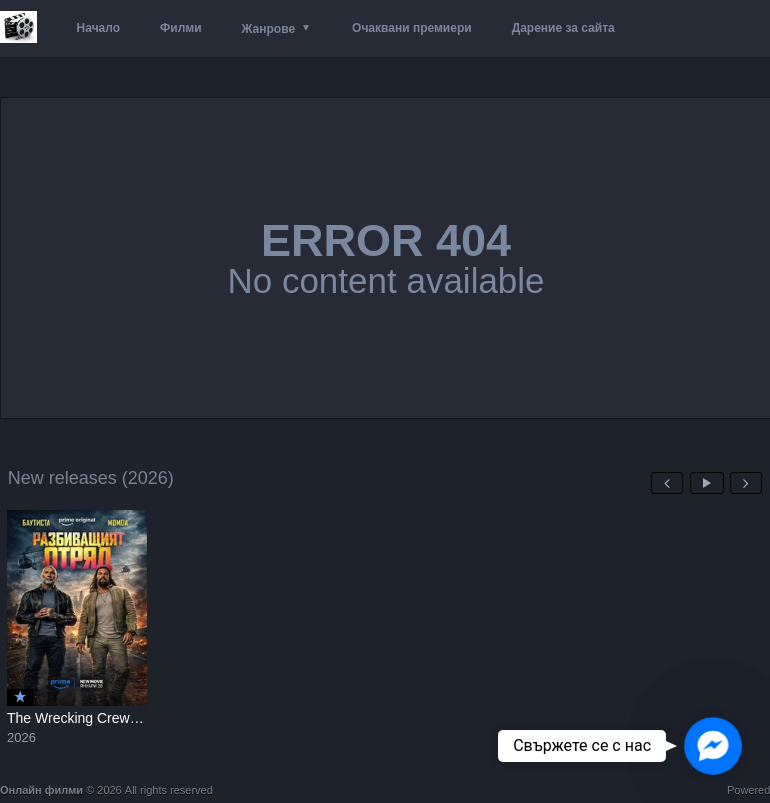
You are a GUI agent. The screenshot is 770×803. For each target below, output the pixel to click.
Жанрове (268, 29)
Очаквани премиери (412, 28)
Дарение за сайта (563, 28)
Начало (98, 28)
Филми (181, 28)
